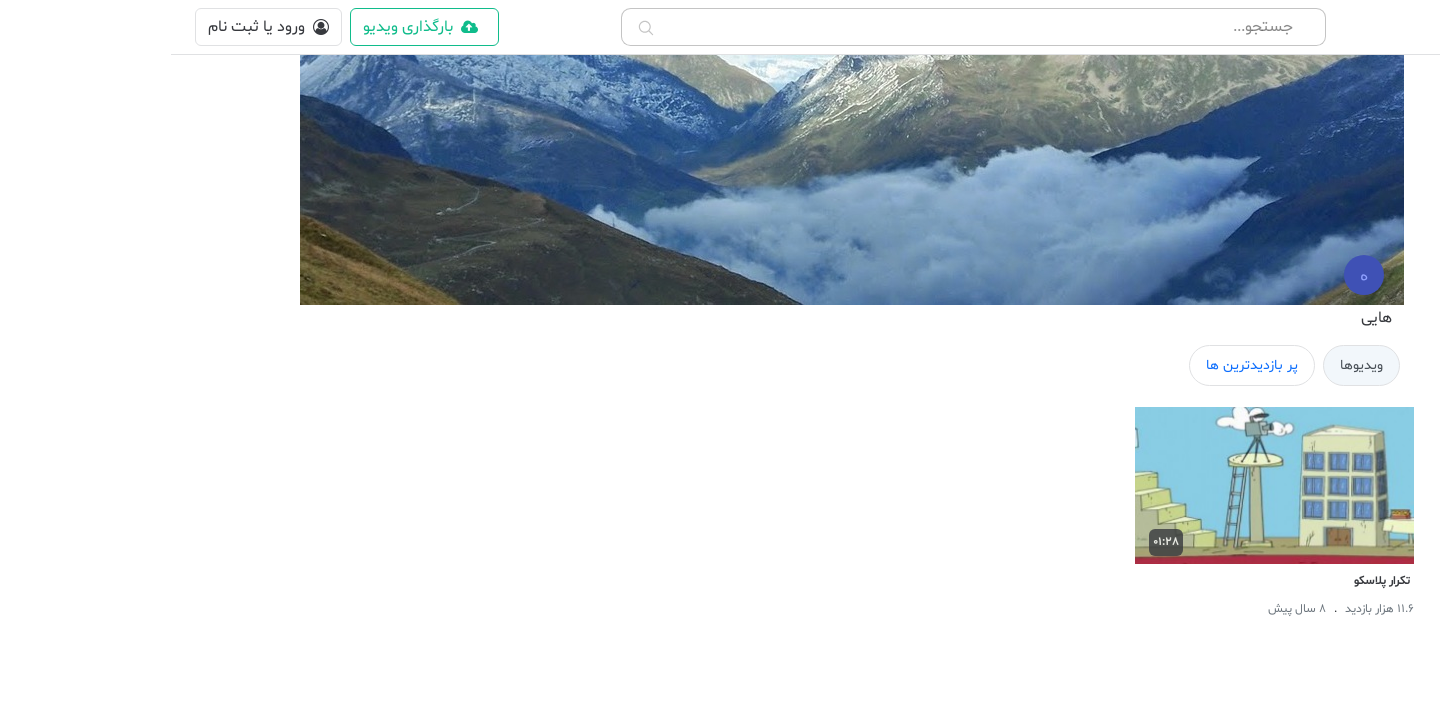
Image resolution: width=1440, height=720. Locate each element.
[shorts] (1400, 142)
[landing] (1400, 338)
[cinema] (1400, 408)
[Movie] (1400, 538)
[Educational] (1400, 586)
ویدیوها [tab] (1190, 365)
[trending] (1400, 286)
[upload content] (253, 27)
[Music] (1400, 634)
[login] (97, 27)
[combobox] (802, 27)
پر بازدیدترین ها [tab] (1081, 365)
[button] (1405, 27)
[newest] (1400, 190)
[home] (1400, 94)
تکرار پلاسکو (1211, 581)
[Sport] (1400, 490)
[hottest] (1400, 238)
